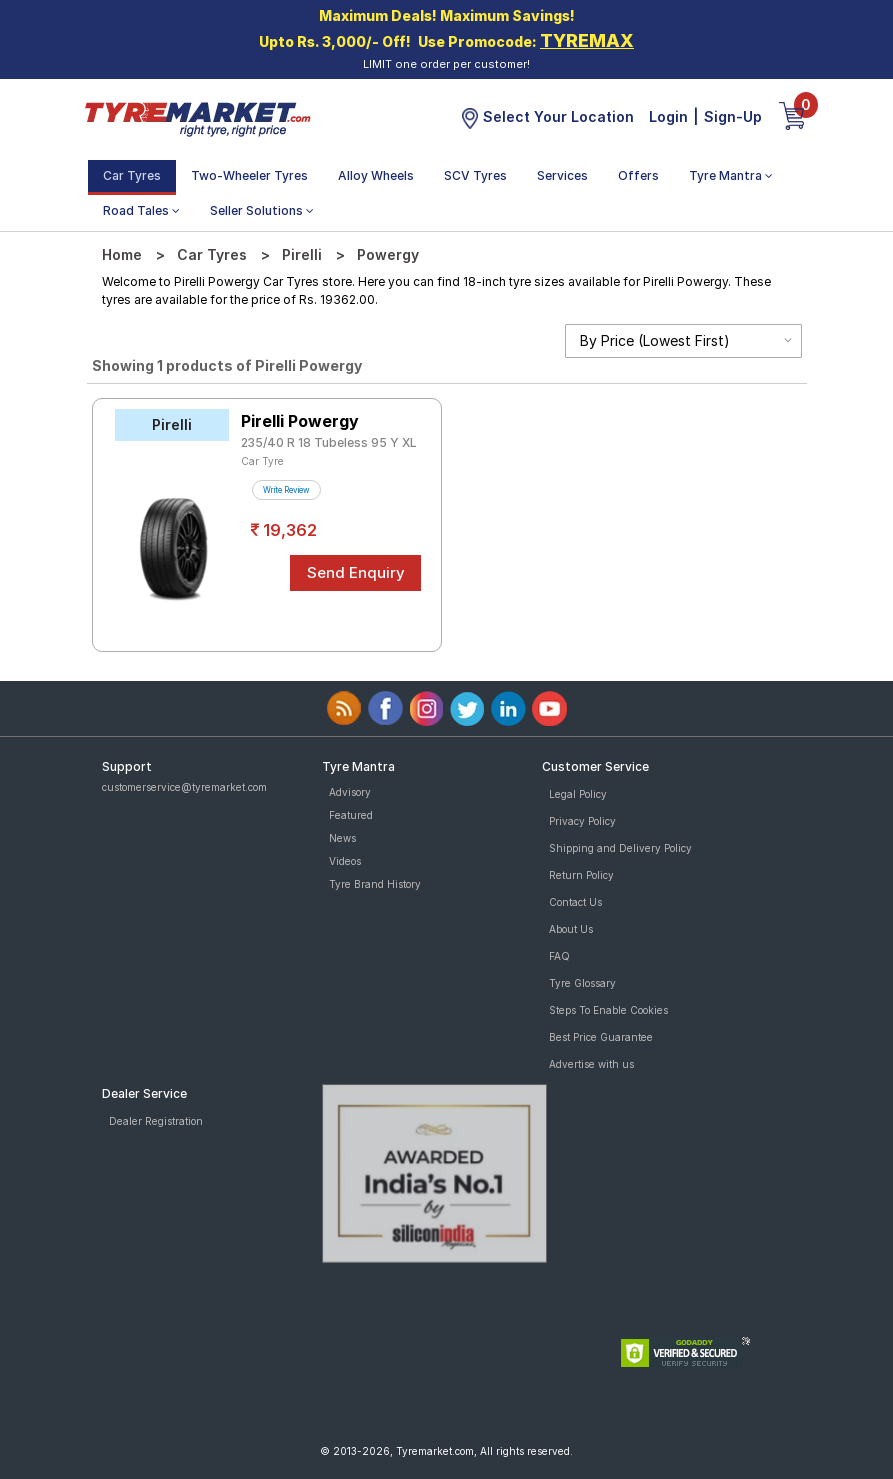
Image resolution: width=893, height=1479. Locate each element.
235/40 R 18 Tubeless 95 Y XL (329, 442)
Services (562, 175)
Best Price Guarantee (601, 1037)
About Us (571, 929)
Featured (351, 815)
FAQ (559, 956)
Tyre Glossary (582, 983)
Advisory (350, 792)
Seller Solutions (262, 210)
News (342, 838)
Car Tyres (132, 175)
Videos (345, 861)
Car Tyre (262, 461)
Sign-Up (733, 116)
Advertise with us (591, 1064)
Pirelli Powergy (300, 421)
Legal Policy (578, 794)
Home (122, 254)
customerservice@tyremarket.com (184, 787)
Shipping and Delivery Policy (620, 848)
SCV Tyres (475, 175)
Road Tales (141, 210)
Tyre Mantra (731, 175)
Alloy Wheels (376, 175)
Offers (638, 175)
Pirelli (302, 254)
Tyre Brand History (375, 884)
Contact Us (575, 902)
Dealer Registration (156, 1121)
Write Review (286, 490)
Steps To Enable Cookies (608, 1010)
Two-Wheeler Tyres (249, 175)
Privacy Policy (582, 821)
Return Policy (581, 875)
